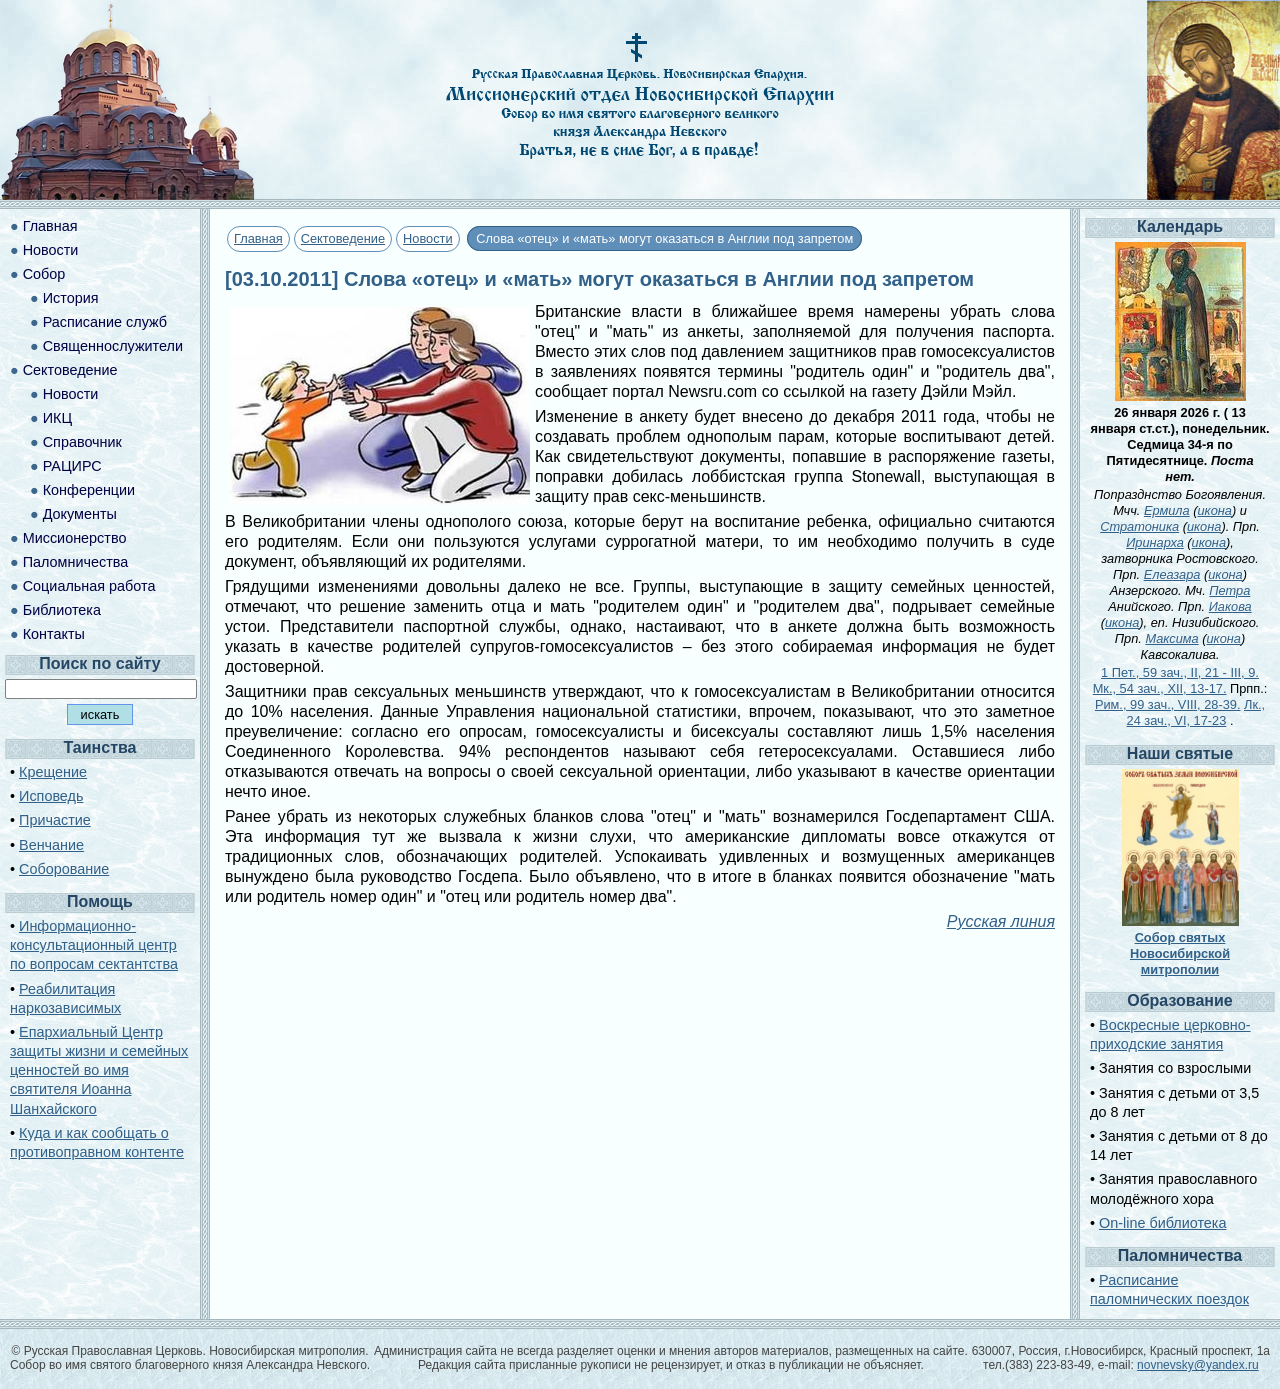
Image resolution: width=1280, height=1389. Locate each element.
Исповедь (51, 796)
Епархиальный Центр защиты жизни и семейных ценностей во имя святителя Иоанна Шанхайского (99, 1070)
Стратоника (1139, 526)
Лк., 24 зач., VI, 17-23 (1196, 712)
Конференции (89, 490)
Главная (258, 238)
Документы (80, 514)
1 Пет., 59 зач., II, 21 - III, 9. (1180, 672)
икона (1214, 510)
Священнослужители (113, 346)
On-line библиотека (1162, 1223)
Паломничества (76, 562)
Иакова (1230, 606)
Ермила (1167, 510)
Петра (1229, 590)
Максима (1171, 638)
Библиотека (62, 610)
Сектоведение (343, 238)
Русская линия (1001, 921)
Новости (428, 238)
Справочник (82, 442)
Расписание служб (105, 322)
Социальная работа (89, 586)
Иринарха (1155, 542)
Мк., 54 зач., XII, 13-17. (1160, 688)
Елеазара (1172, 574)
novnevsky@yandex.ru (1198, 1365)
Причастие (55, 820)
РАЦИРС (72, 466)
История (71, 298)
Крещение (53, 772)
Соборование (64, 869)
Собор (44, 274)
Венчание (51, 845)
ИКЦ (57, 418)
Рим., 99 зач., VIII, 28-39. (1168, 704)
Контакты (54, 634)
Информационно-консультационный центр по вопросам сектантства (94, 945)
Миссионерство (75, 538)
